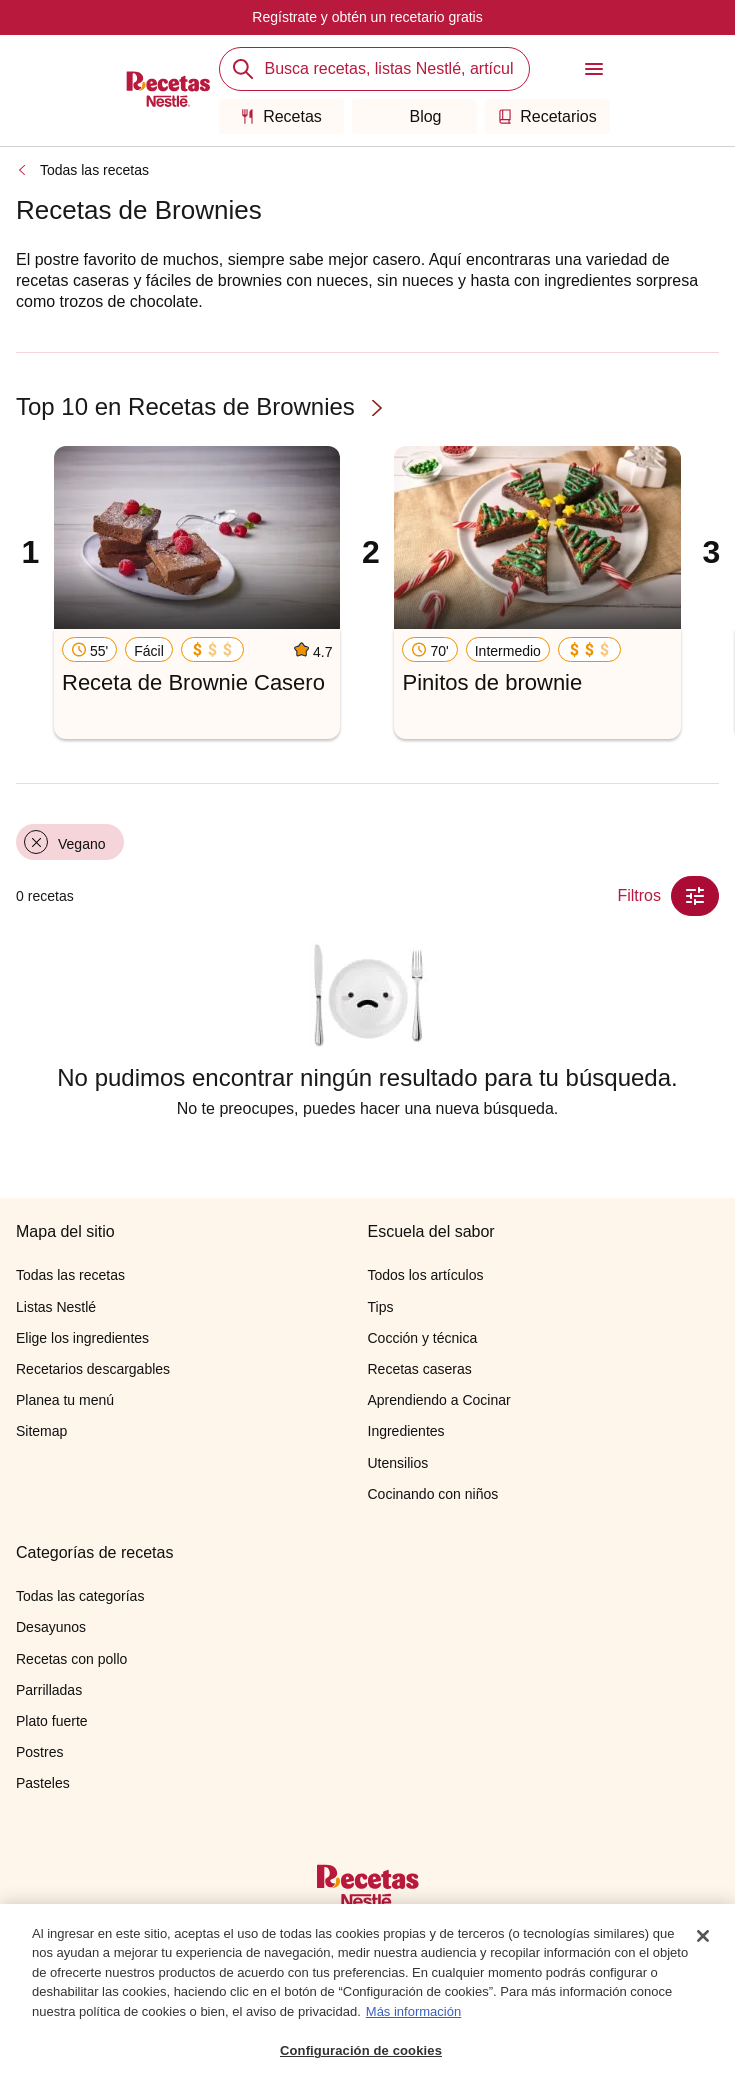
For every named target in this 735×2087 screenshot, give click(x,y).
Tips (381, 1307)
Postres (39, 1752)
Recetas (281, 116)
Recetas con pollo (71, 1659)
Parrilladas (49, 1690)
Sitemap (41, 1431)
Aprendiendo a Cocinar (439, 1400)
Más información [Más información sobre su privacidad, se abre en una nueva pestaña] (413, 2017)
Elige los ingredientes (82, 1338)
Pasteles (43, 1783)
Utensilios (398, 1463)
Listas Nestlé (56, 1307)
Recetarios (546, 116)
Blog (413, 116)
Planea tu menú (65, 1400)
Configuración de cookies (361, 2057)
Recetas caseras (420, 1369)
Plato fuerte (52, 1721)
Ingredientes (406, 1431)
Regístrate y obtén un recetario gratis (367, 17)
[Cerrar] (703, 1942)
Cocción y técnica (423, 1338)
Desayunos (51, 1627)
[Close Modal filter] (695, 896)
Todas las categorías (80, 1596)
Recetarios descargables (93, 1369)
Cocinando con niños (433, 1494)
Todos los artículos (426, 1275)
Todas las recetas (94, 170)
